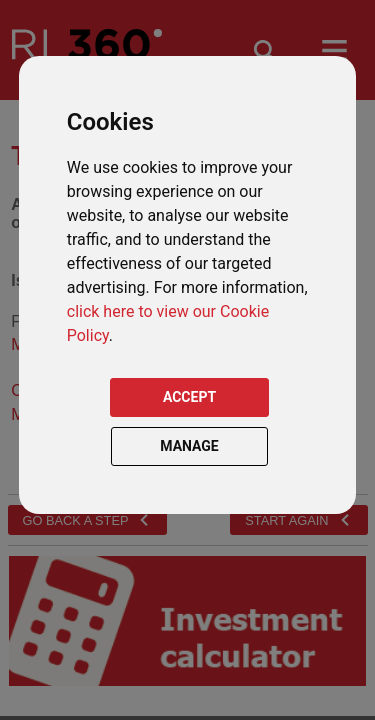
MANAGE (189, 446)
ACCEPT (189, 397)
